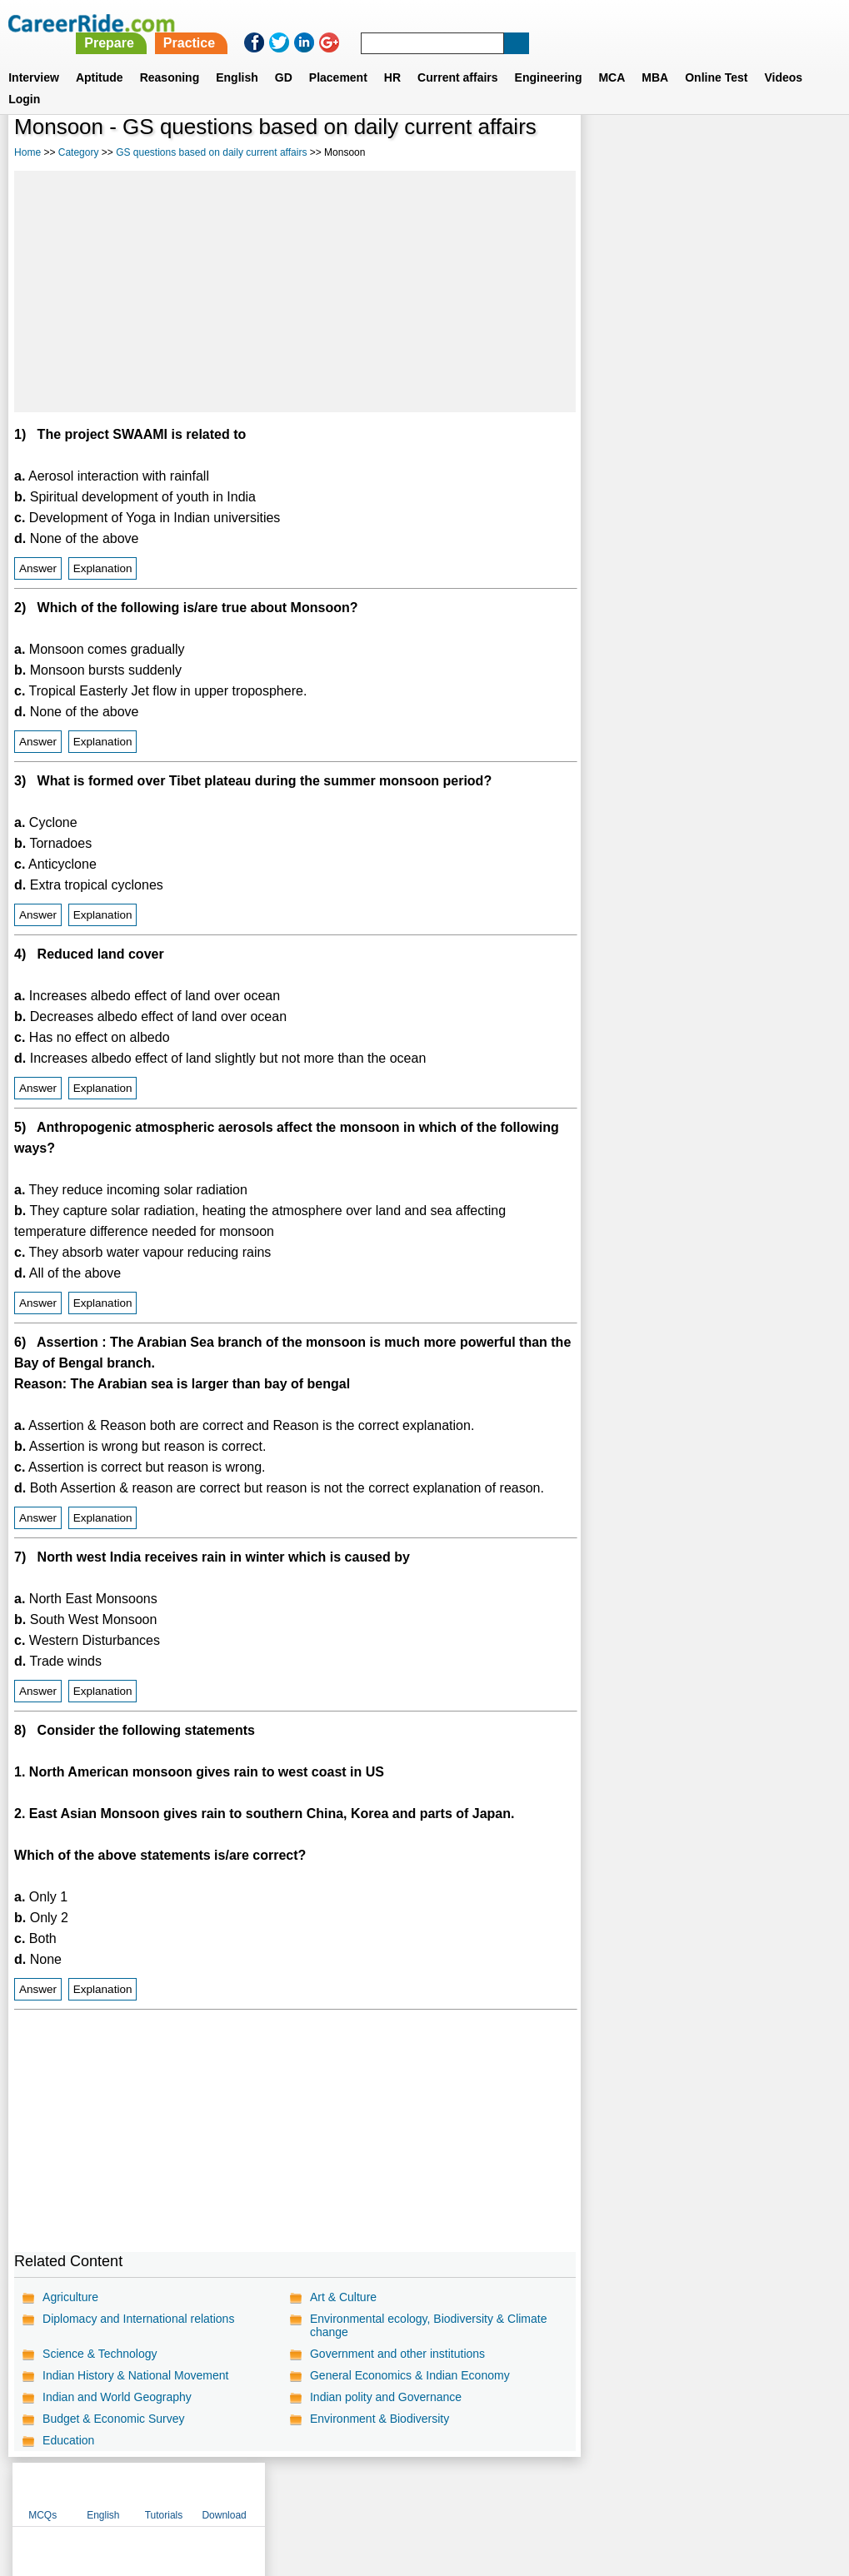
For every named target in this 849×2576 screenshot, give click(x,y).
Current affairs (457, 57)
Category (78, 152)
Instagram (607, 2490)
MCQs (615, 150)
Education (68, 2440)
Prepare (421, 23)
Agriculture (70, 2297)
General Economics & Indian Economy (410, 2375)
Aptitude (99, 57)
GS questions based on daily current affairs (211, 152)
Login (24, 79)
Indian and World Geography (117, 2397)
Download (796, 150)
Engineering (548, 57)
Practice (501, 23)
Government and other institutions (397, 2353)
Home (27, 152)
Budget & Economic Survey (113, 2418)
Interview (33, 57)
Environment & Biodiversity (379, 2418)
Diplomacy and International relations (138, 2318)
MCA (611, 57)
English (237, 57)
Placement (338, 57)
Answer (38, 568)
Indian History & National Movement (135, 2375)
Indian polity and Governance (386, 2397)
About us (273, 2490)
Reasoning (170, 57)
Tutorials (736, 150)
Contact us (340, 2490)
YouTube (543, 2490)
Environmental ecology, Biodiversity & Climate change (428, 2325)
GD (283, 57)
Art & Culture (343, 2297)
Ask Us (485, 2490)
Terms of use (417, 2490)
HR (392, 57)
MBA (655, 57)
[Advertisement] (294, 291)
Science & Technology (99, 2353)
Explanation (102, 568)
